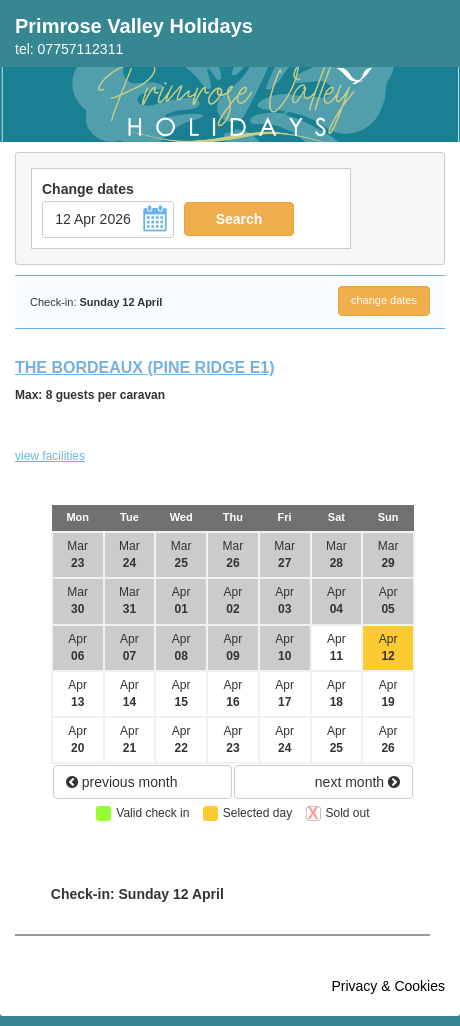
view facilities (50, 456)
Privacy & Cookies (388, 986)
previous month (122, 782)
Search (239, 219)
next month (357, 782)
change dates (384, 300)
